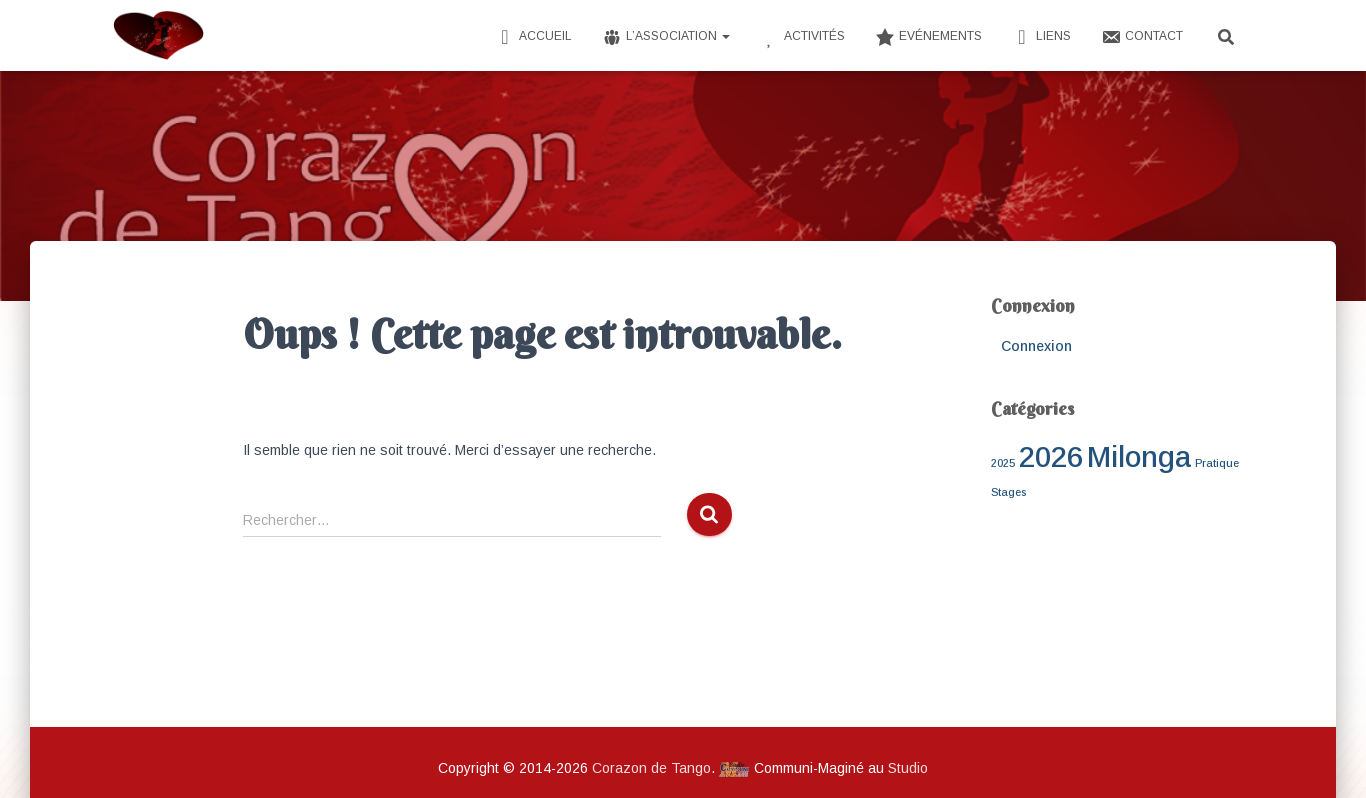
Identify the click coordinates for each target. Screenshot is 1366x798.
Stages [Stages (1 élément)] (1008, 492)
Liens (1041, 37)
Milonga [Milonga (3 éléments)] (1139, 456)
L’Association (666, 37)
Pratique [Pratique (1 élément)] (1217, 463)
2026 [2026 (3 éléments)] (1051, 456)
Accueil (533, 37)
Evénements (928, 37)
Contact (1142, 37)
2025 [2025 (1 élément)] (1003, 463)
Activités (802, 37)
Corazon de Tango (651, 768)
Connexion (1036, 346)
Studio (908, 768)
